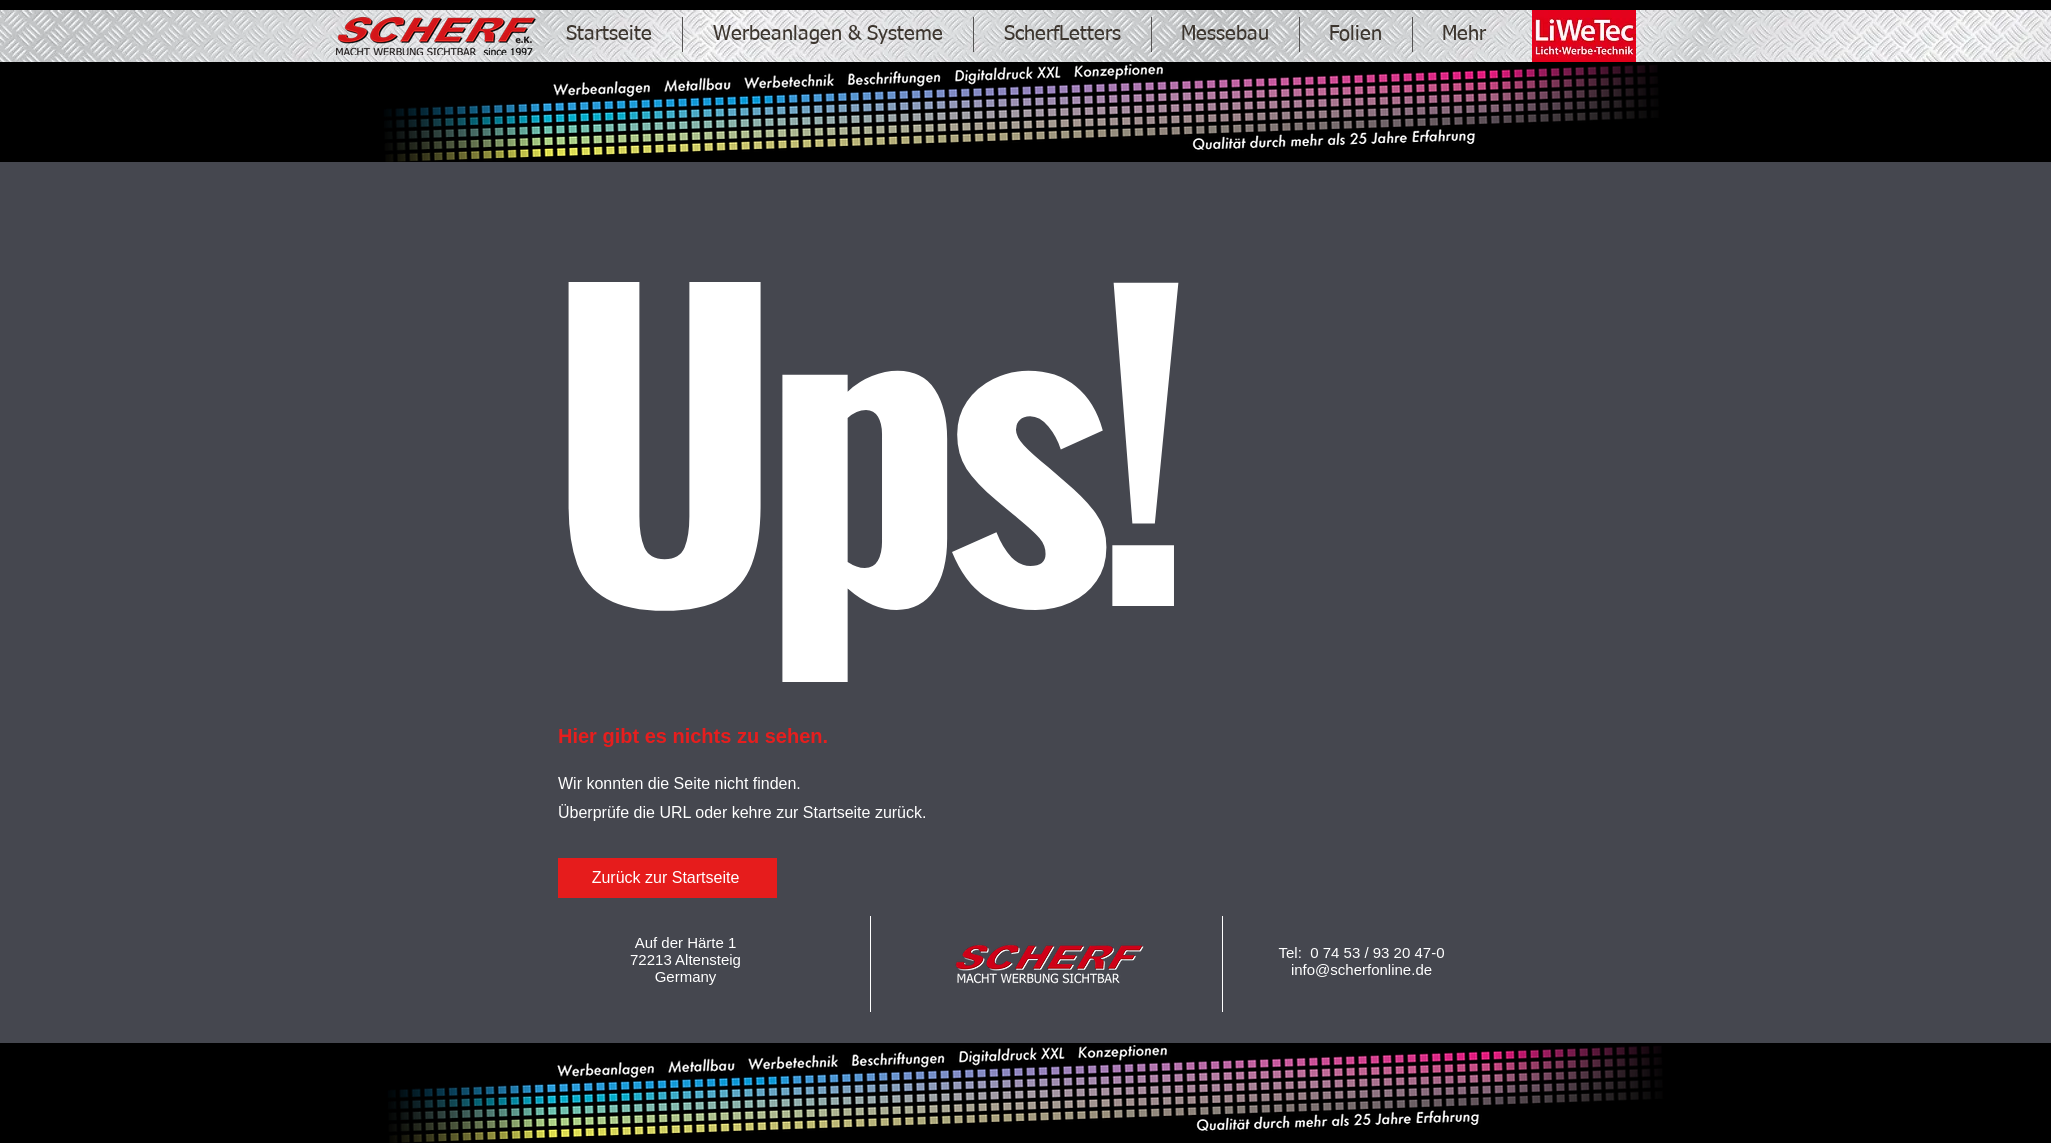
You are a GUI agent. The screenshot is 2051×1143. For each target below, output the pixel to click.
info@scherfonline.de (1361, 969)
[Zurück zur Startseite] (667, 878)
